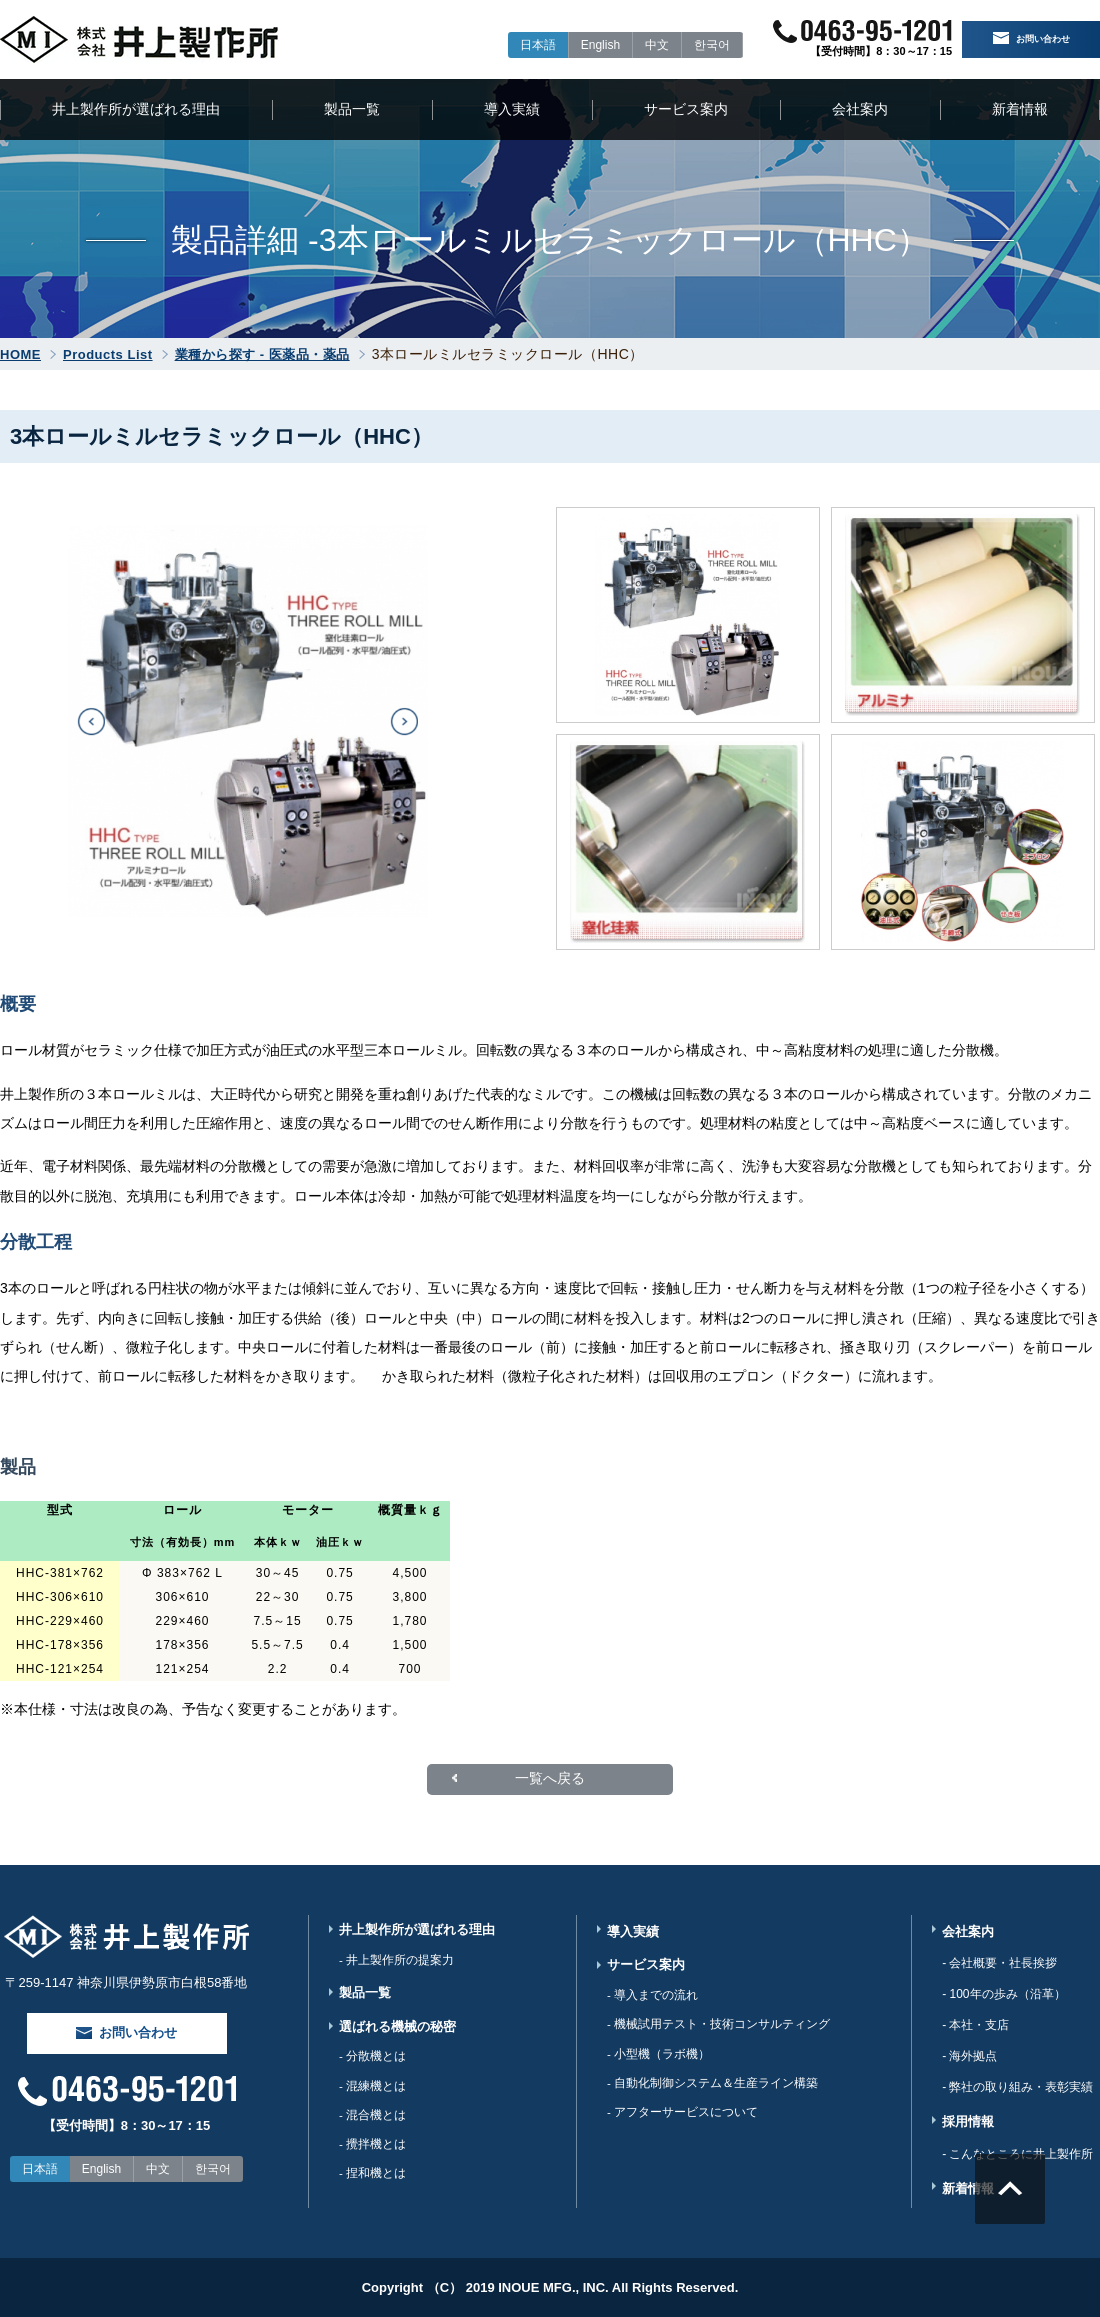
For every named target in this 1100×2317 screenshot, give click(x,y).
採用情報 (968, 2121)
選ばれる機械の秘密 (397, 2033)
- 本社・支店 (975, 2025)
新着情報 (1020, 109)
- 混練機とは (372, 2096)
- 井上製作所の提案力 (396, 1963)
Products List (108, 354)
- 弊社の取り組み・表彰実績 (1017, 2087)
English (578, 45)
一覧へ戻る (550, 1779)
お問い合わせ (1032, 40)
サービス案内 (686, 109)
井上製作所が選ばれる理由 (136, 109)
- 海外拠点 (969, 2056)
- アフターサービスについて (682, 2123)
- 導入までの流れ (652, 1999)
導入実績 (512, 109)
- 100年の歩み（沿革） (1003, 1994)
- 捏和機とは (372, 2189)
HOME (20, 354)
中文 (635, 45)
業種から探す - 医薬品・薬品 (262, 354)
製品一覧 (352, 109)
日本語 (516, 45)
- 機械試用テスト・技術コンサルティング (718, 2030)
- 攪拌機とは (372, 2158)
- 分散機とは (372, 2065)
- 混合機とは (372, 2127)
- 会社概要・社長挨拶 (999, 1963)
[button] (91, 721)
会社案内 (860, 109)
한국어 (690, 45)
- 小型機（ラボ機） (658, 2061)
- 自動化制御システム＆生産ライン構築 (712, 2092)
